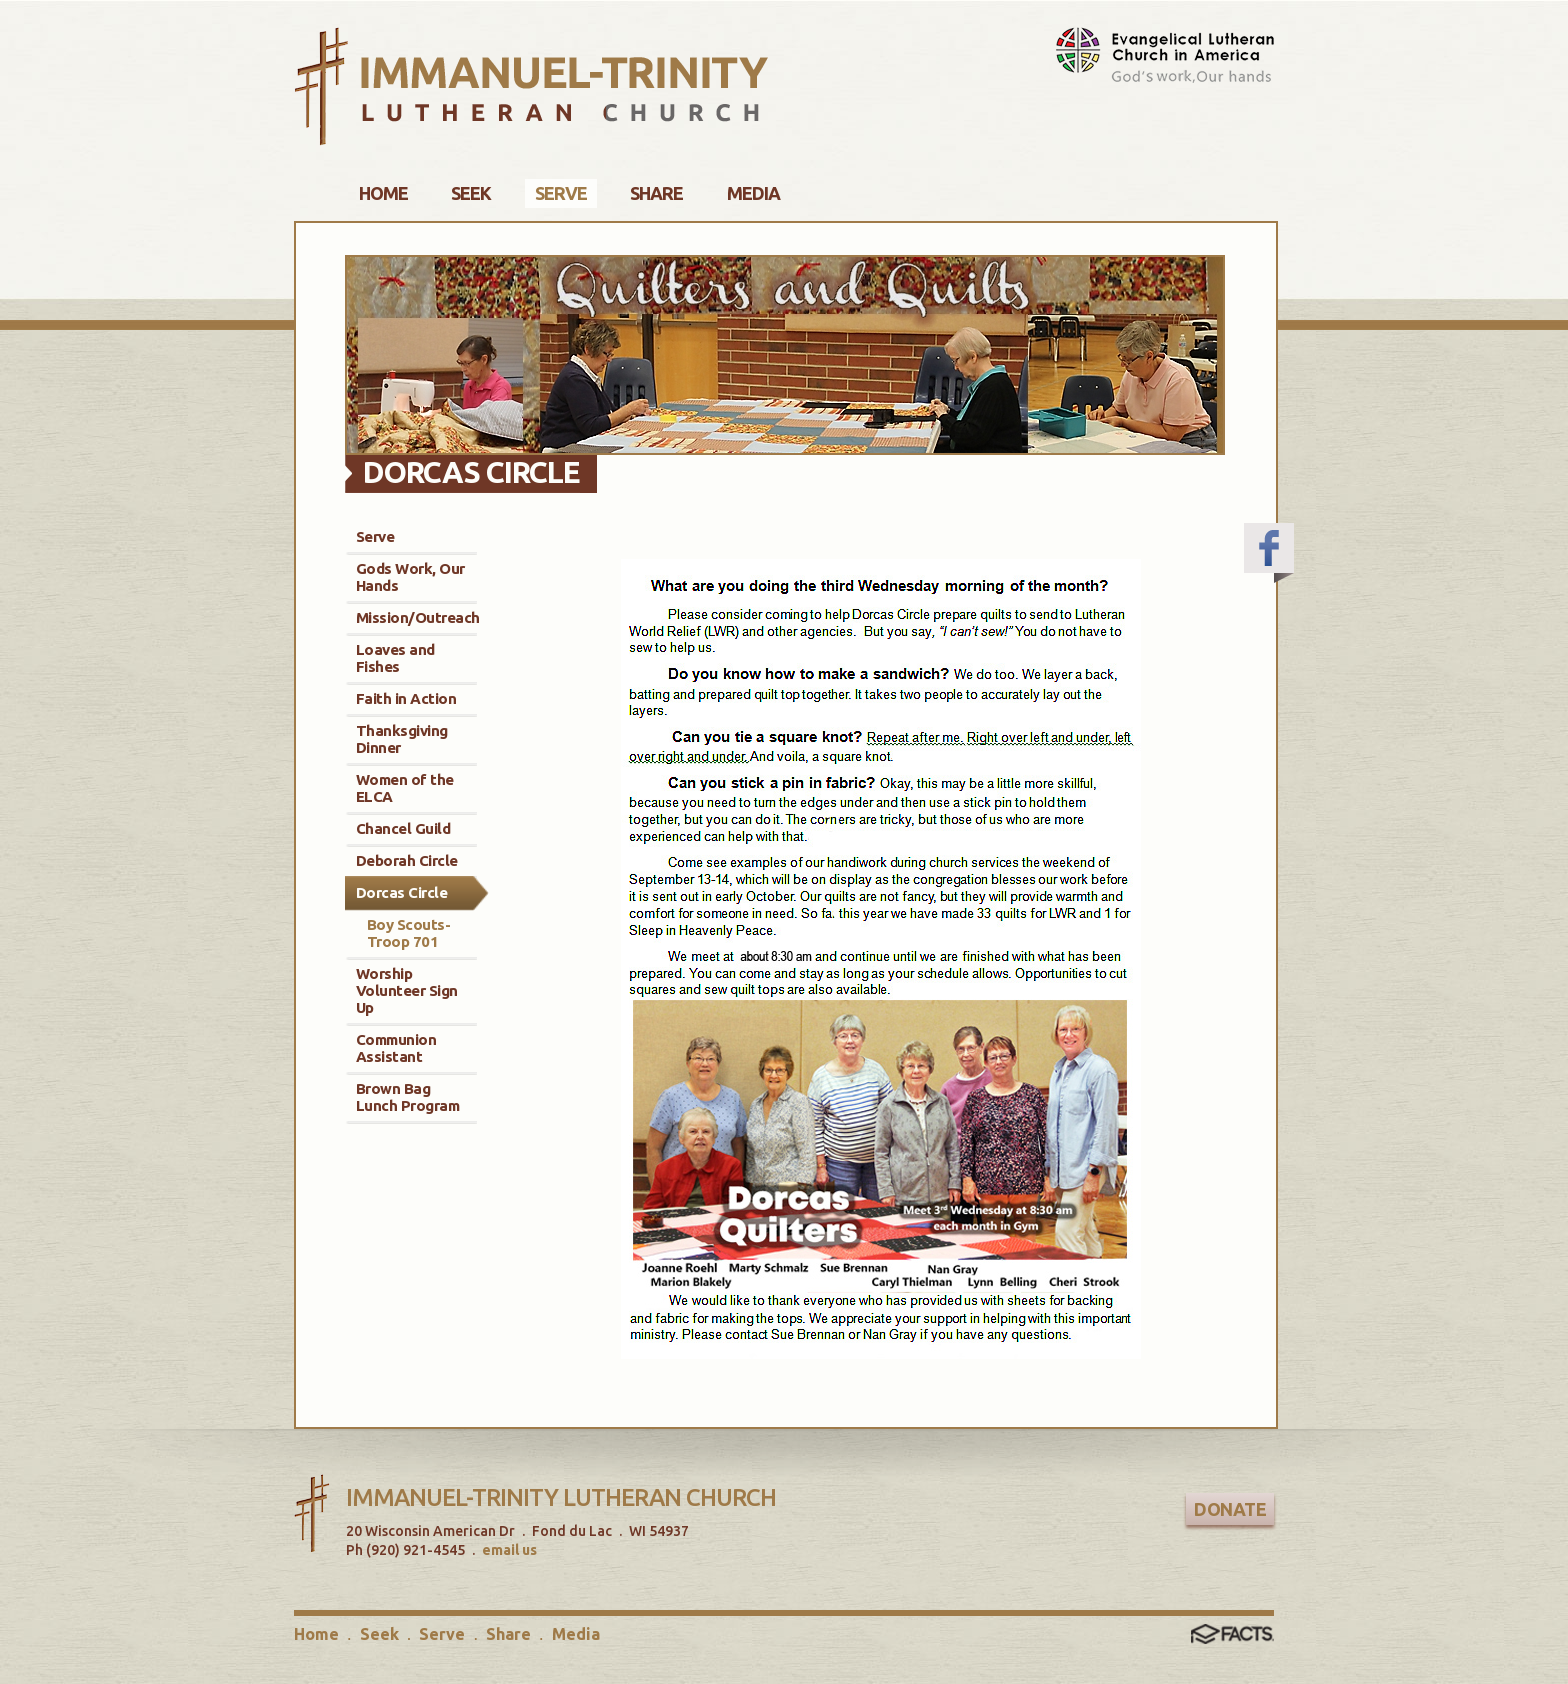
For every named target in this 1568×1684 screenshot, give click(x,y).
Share (508, 1634)
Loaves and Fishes (395, 658)
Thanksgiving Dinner (402, 739)
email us (509, 1550)
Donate (1230, 1509)
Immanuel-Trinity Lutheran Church (561, 1497)
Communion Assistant (396, 1048)
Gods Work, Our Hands (410, 577)
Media (576, 1634)
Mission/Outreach (418, 617)
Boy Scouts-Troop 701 (409, 933)
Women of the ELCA (405, 788)
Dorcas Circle (402, 892)
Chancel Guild (403, 828)
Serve (375, 536)
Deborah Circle (407, 860)
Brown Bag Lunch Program (408, 1097)
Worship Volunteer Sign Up (407, 990)
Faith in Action (406, 698)
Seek (379, 1634)
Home (316, 1634)
